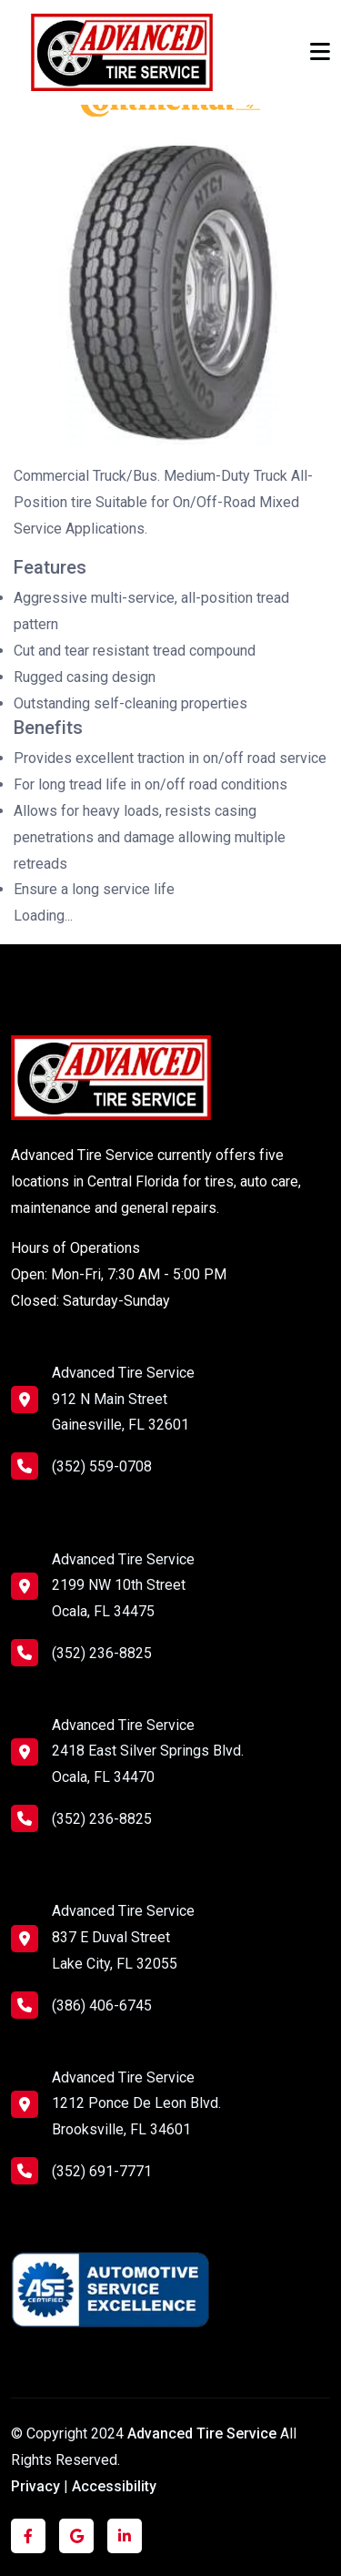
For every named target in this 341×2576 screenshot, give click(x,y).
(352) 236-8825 (81, 1652)
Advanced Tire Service (203, 2433)
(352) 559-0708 (81, 1466)
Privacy (35, 2486)
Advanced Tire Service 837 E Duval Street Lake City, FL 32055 (123, 1937)
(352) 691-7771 (81, 2170)
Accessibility (114, 2486)
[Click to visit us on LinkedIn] (124, 2536)
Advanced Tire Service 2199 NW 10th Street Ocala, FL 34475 (123, 1586)
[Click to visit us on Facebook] (28, 2536)
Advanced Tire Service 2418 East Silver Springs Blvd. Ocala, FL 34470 (148, 1751)
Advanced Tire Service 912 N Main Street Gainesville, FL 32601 (123, 1399)
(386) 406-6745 (81, 2005)
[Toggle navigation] (320, 52)
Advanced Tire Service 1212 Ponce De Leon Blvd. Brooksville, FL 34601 (136, 2104)
